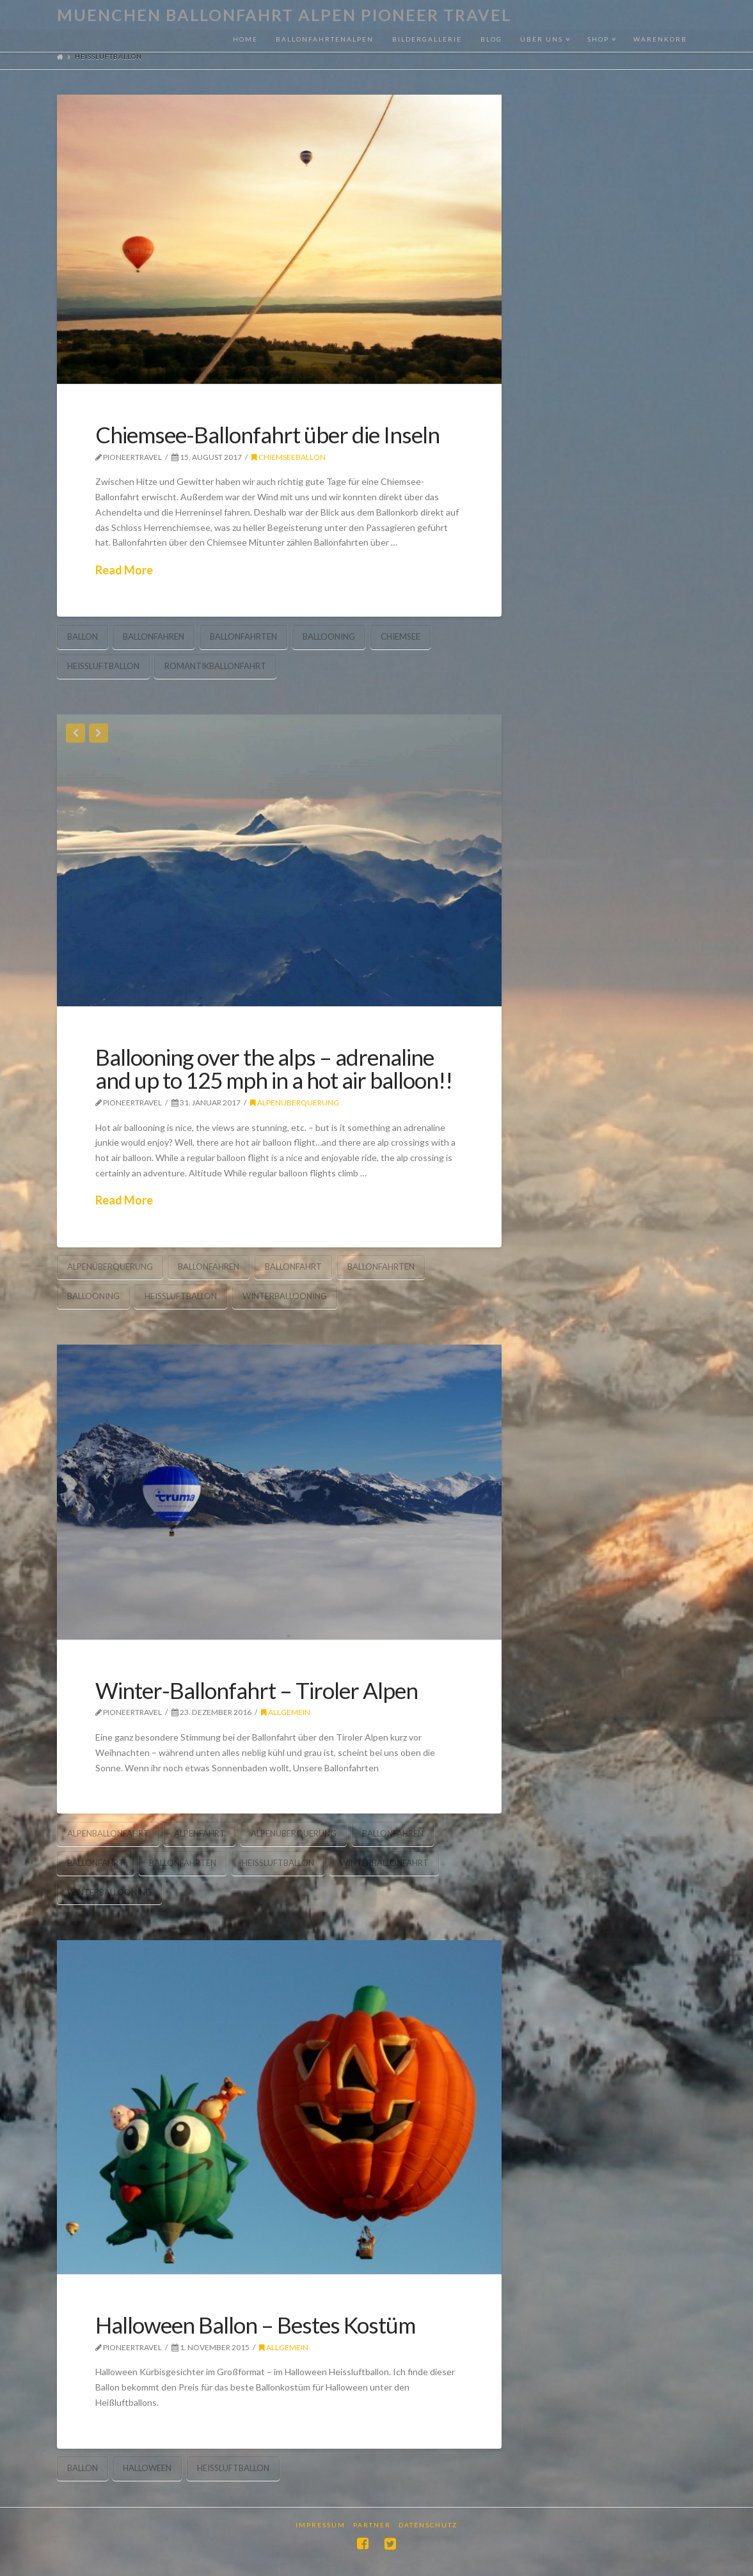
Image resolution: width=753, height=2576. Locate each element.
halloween (147, 2468)
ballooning (329, 636)
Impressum (320, 2525)
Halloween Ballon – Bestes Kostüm (255, 2324)
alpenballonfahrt (108, 1833)
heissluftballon (103, 666)
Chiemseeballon (288, 457)
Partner (372, 2525)
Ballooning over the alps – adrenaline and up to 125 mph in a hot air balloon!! (273, 1068)
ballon (82, 636)
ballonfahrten (243, 636)
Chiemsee (400, 636)
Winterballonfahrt (384, 1863)
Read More (124, 570)
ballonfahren (153, 636)
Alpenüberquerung (294, 1102)
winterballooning (284, 1296)
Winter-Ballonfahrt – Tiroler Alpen (256, 1690)
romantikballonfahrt (215, 666)
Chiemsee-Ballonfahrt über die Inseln (267, 434)
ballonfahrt (293, 1266)
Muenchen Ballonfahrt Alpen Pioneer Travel (284, 15)
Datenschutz (428, 2525)
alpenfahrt (199, 1833)
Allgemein (285, 1712)
